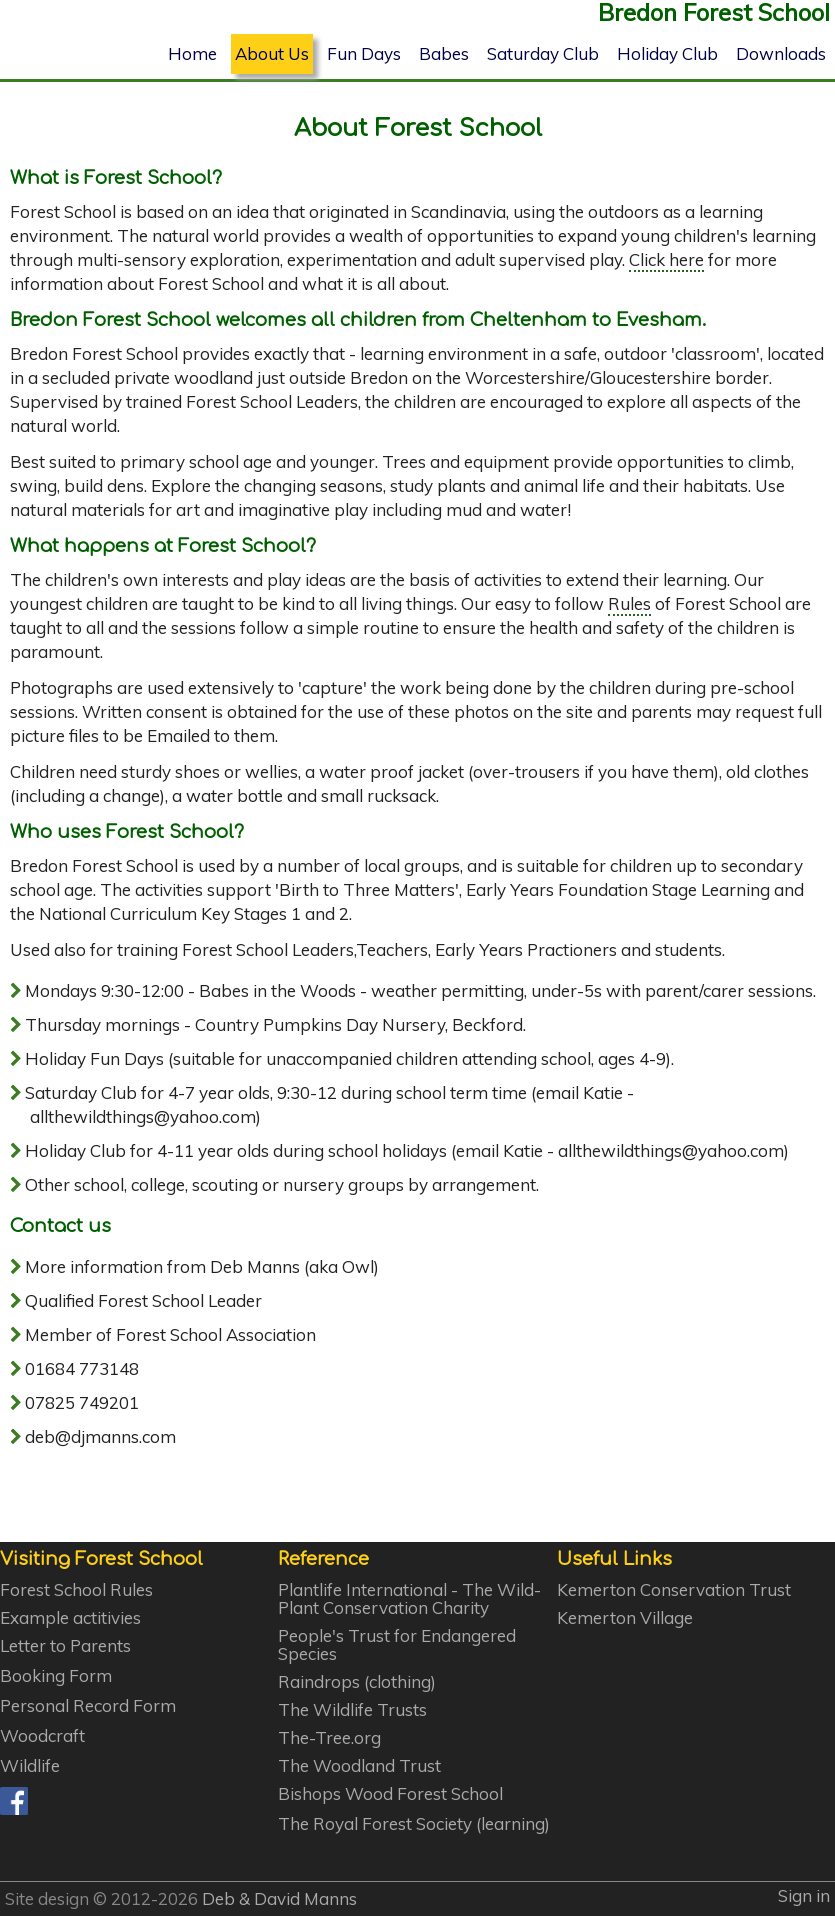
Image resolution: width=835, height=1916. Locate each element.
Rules (629, 603)
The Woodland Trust (359, 1766)
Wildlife (30, 1766)
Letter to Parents (65, 1646)
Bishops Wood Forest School (390, 1794)
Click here (666, 259)
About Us (272, 53)
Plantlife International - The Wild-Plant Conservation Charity (409, 1599)
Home (192, 53)
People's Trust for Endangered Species (397, 1645)
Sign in (804, 1895)
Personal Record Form (88, 1706)
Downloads (781, 53)
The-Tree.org (329, 1738)
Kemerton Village (625, 1618)
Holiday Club (667, 53)
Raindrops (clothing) (357, 1682)
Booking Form (56, 1676)
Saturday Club (543, 53)
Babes (444, 53)
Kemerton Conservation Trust (674, 1590)
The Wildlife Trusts (352, 1710)
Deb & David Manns (279, 1898)
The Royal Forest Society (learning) (414, 1824)
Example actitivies (70, 1618)
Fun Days (364, 53)
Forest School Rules (76, 1590)
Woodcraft (42, 1736)
